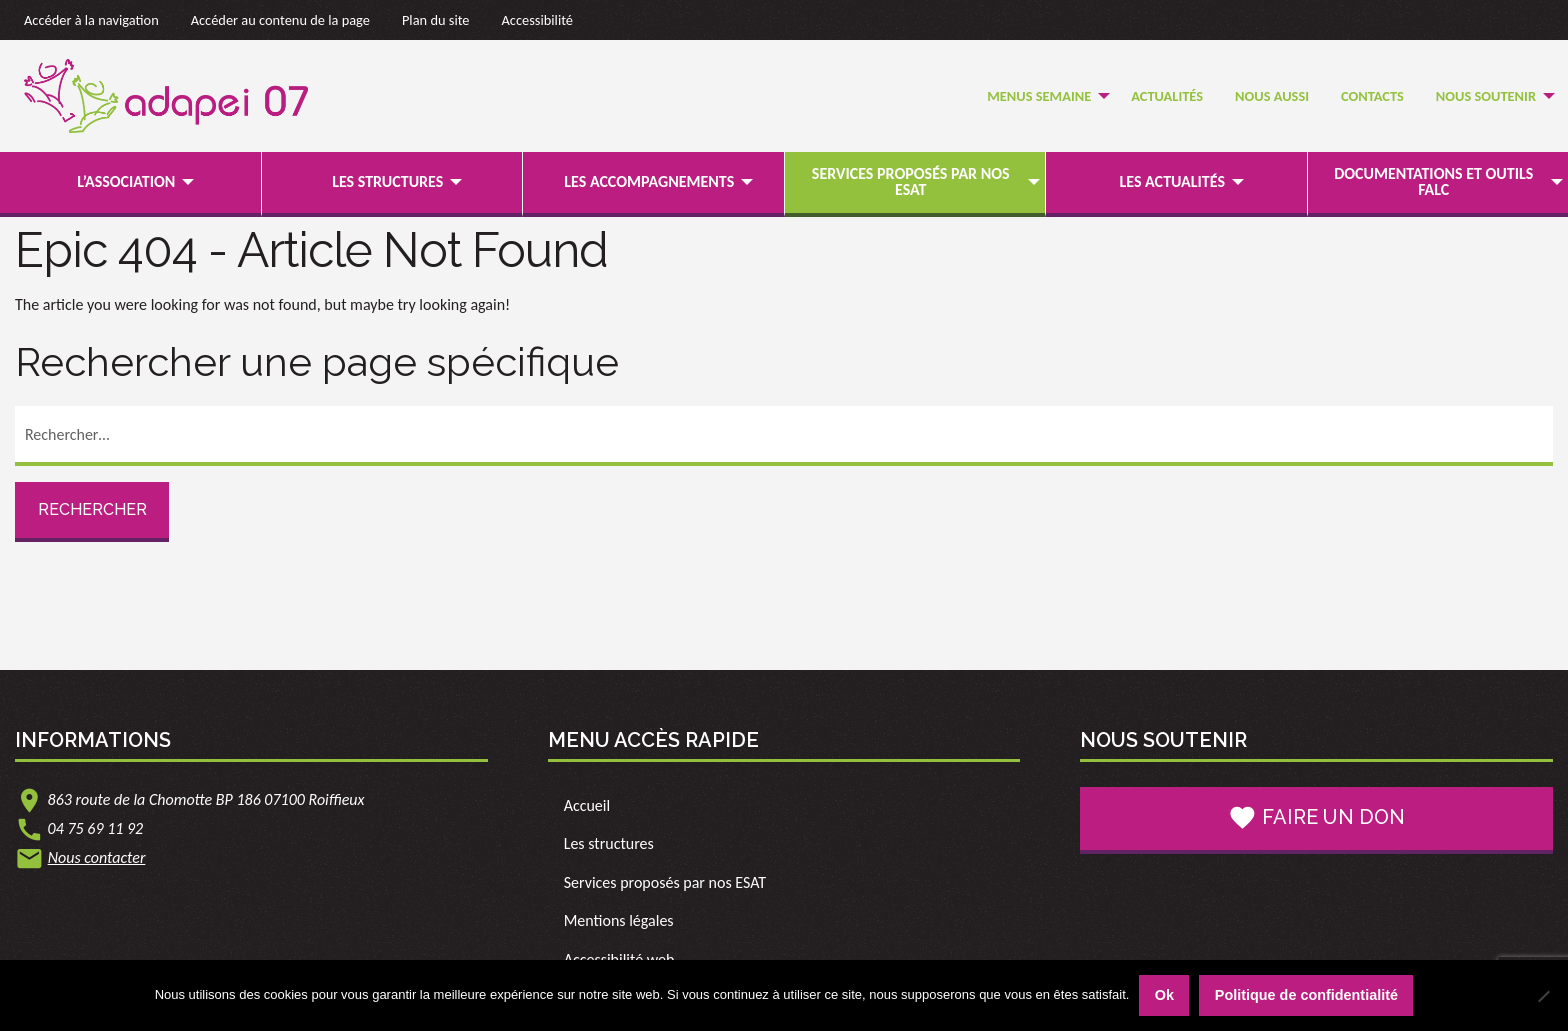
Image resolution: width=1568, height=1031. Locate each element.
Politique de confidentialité (1306, 995)
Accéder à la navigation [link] (91, 20)
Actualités (1167, 96)
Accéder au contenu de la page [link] (280, 20)
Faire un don (1316, 818)
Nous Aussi (1272, 96)
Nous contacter (97, 857)
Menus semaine (1039, 96)
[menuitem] (1043, 96)
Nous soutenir (1486, 96)
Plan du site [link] (436, 20)
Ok (1164, 995)
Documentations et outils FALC (1433, 181)
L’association (126, 181)
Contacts (1372, 96)
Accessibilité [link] (538, 20)
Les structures (387, 181)
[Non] (1543, 996)
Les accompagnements (649, 181)
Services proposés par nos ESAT (911, 181)
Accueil (587, 805)
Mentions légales (619, 920)
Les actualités (1172, 181)
